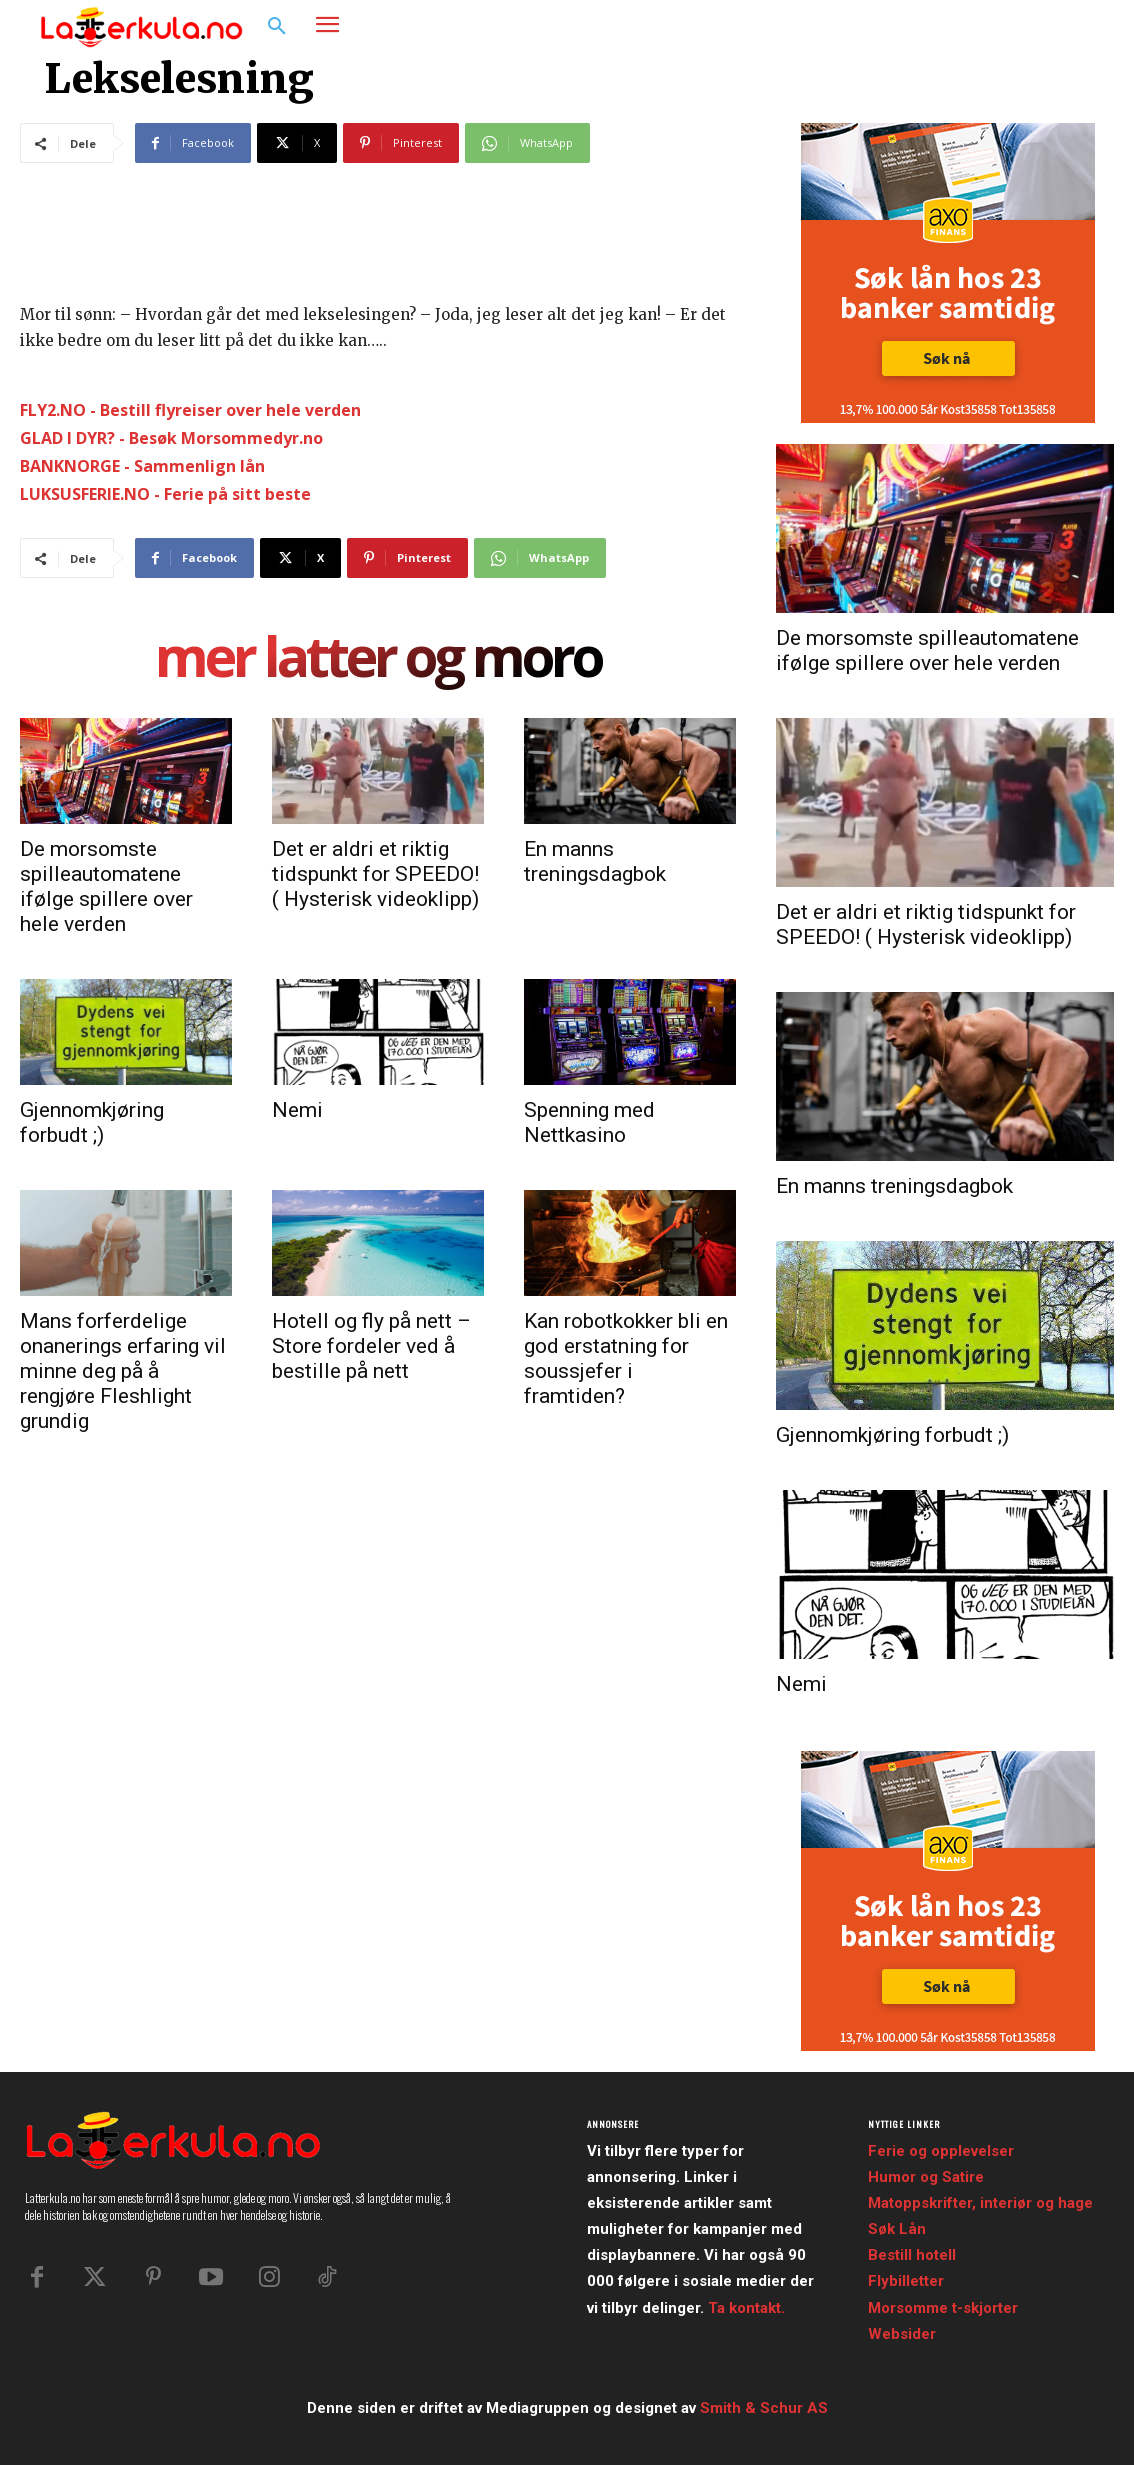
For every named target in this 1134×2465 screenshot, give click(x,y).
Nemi (297, 1110)
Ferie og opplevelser (941, 2151)
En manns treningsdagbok (595, 861)
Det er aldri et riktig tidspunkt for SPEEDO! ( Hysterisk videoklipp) (375, 874)
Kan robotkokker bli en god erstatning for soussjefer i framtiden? (626, 1358)
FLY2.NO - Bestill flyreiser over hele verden (190, 410)
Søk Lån (897, 2229)
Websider (902, 2334)
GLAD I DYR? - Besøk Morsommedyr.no (171, 438)
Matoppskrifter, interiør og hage (980, 2203)
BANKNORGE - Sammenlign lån (142, 466)
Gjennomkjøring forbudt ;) (92, 1122)
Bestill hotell (912, 2255)
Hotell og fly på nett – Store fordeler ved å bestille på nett (371, 1346)
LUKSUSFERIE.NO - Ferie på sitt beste (165, 494)
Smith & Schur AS (764, 2408)
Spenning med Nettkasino (589, 1122)
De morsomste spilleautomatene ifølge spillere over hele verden (106, 886)
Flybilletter (906, 2281)
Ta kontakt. (746, 2308)
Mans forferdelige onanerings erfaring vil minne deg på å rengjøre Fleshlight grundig (123, 1371)
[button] (277, 27)
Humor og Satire (926, 2177)
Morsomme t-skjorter (943, 2308)
